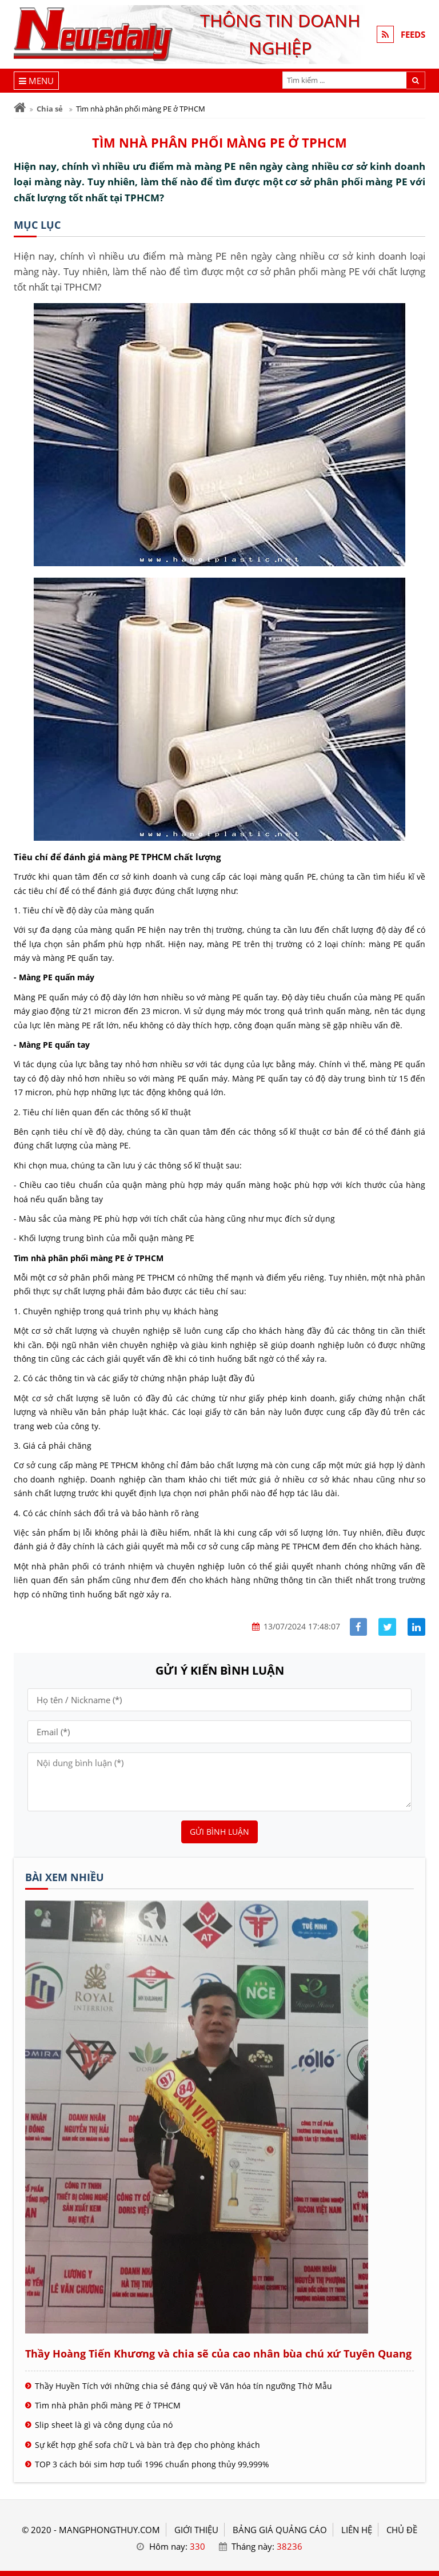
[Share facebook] (359, 1627)
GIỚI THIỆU (196, 2529)
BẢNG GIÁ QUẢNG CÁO (280, 2529)
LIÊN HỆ (356, 2529)
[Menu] (36, 80)
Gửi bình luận (219, 1831)
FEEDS (413, 34)
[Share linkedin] (416, 1627)
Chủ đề (401, 2529)
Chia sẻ (50, 109)
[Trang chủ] (20, 107)
